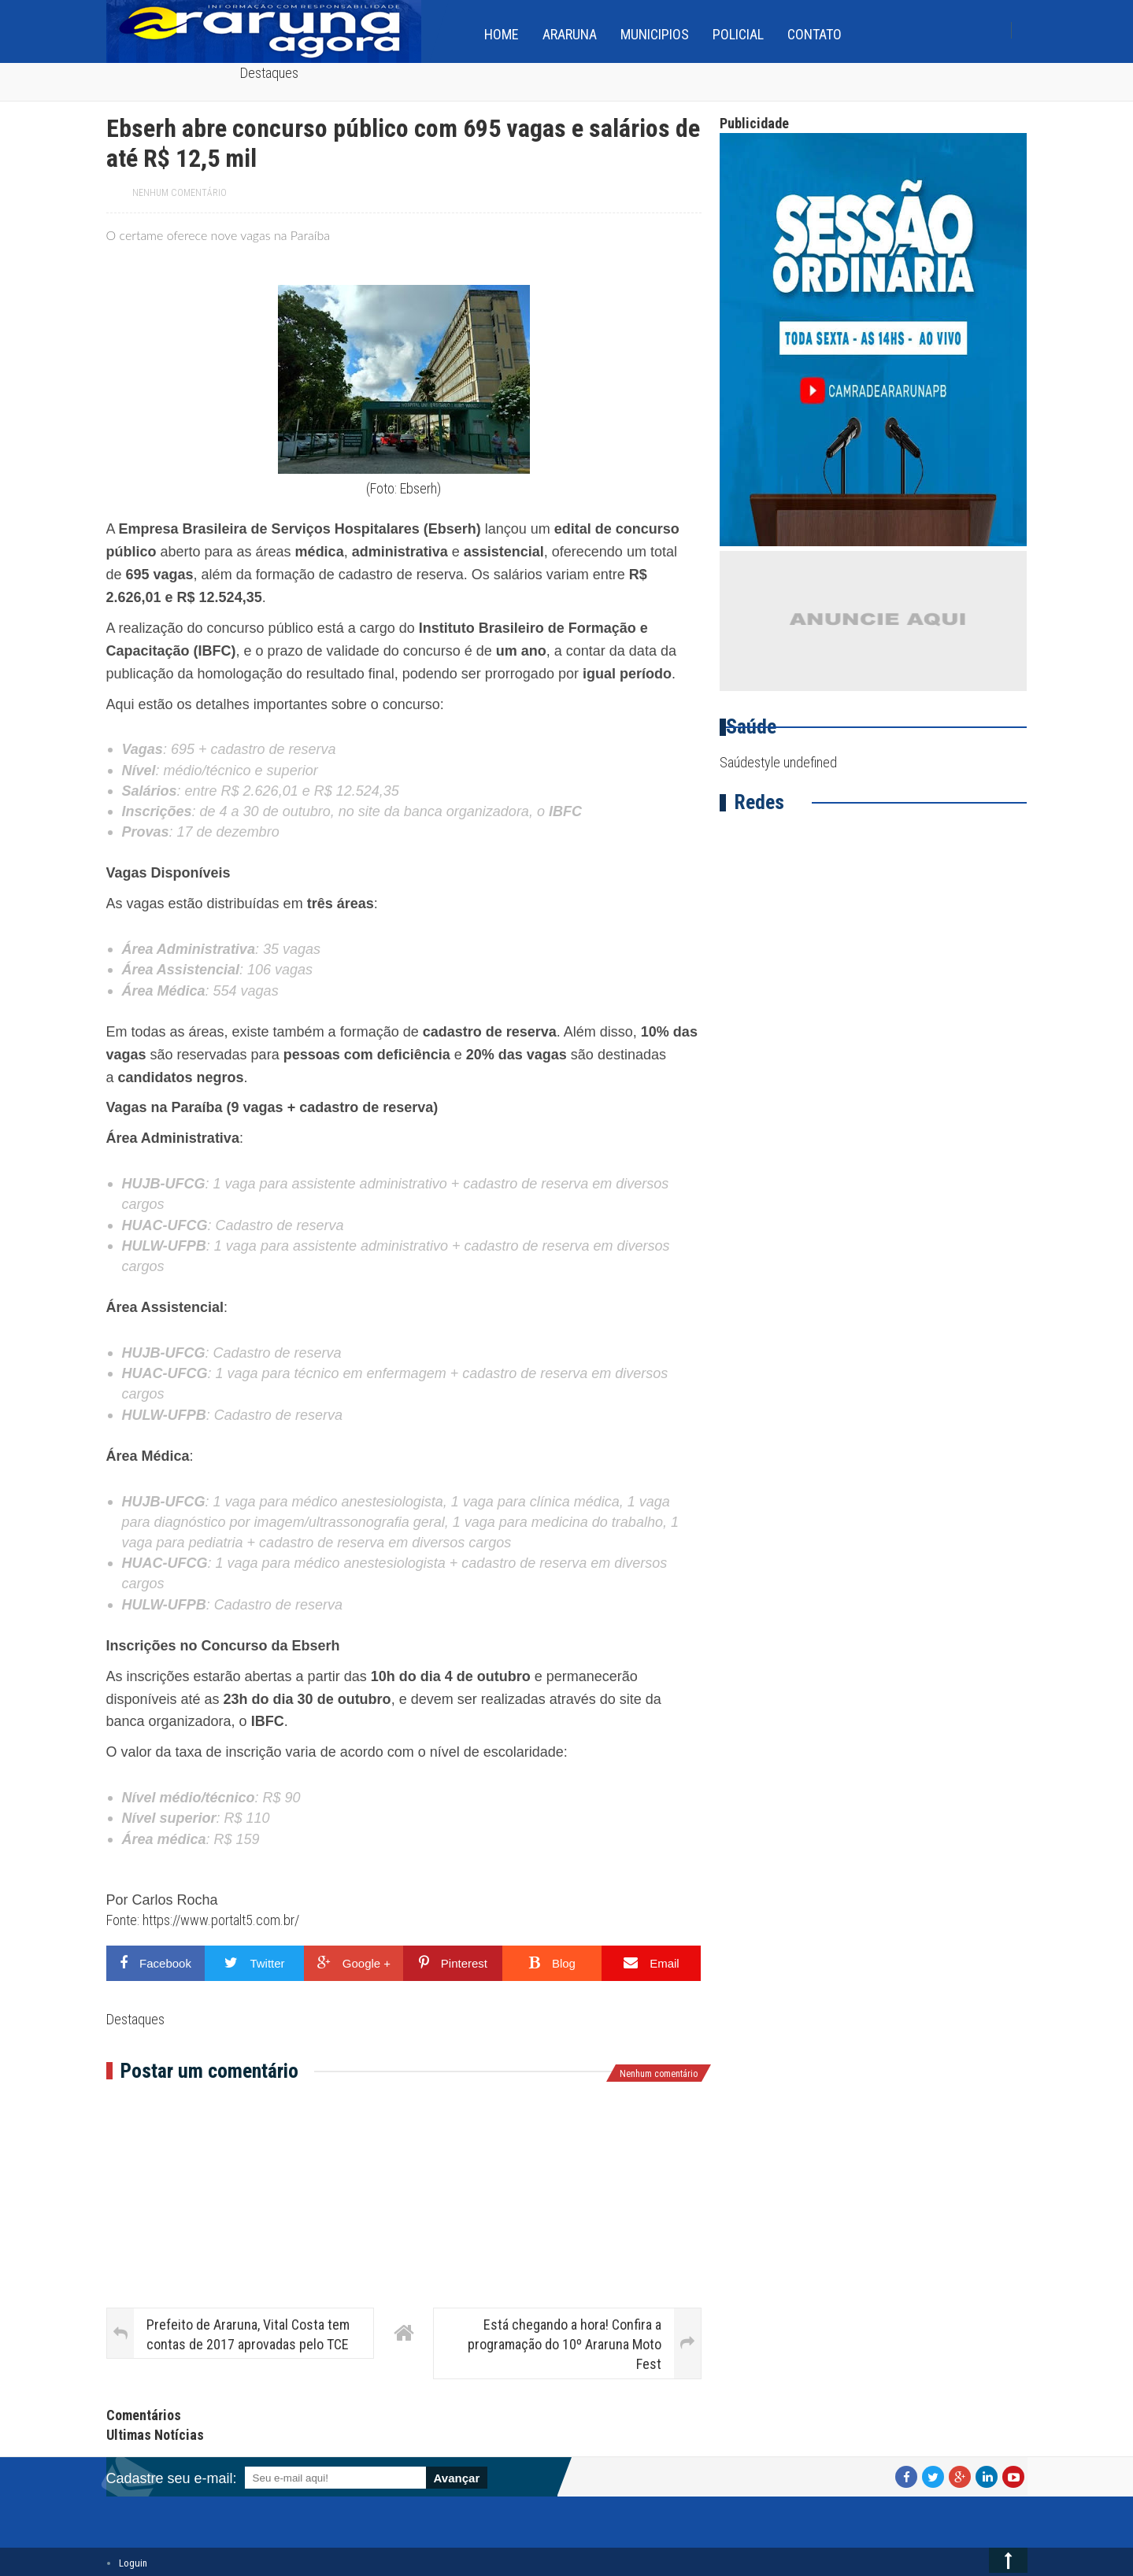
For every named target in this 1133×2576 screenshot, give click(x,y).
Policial (738, 34)
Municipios (654, 34)
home (501, 34)
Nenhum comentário (179, 192)
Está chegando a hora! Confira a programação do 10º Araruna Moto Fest (564, 2344)
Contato (814, 34)
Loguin (133, 2563)
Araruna (569, 34)
